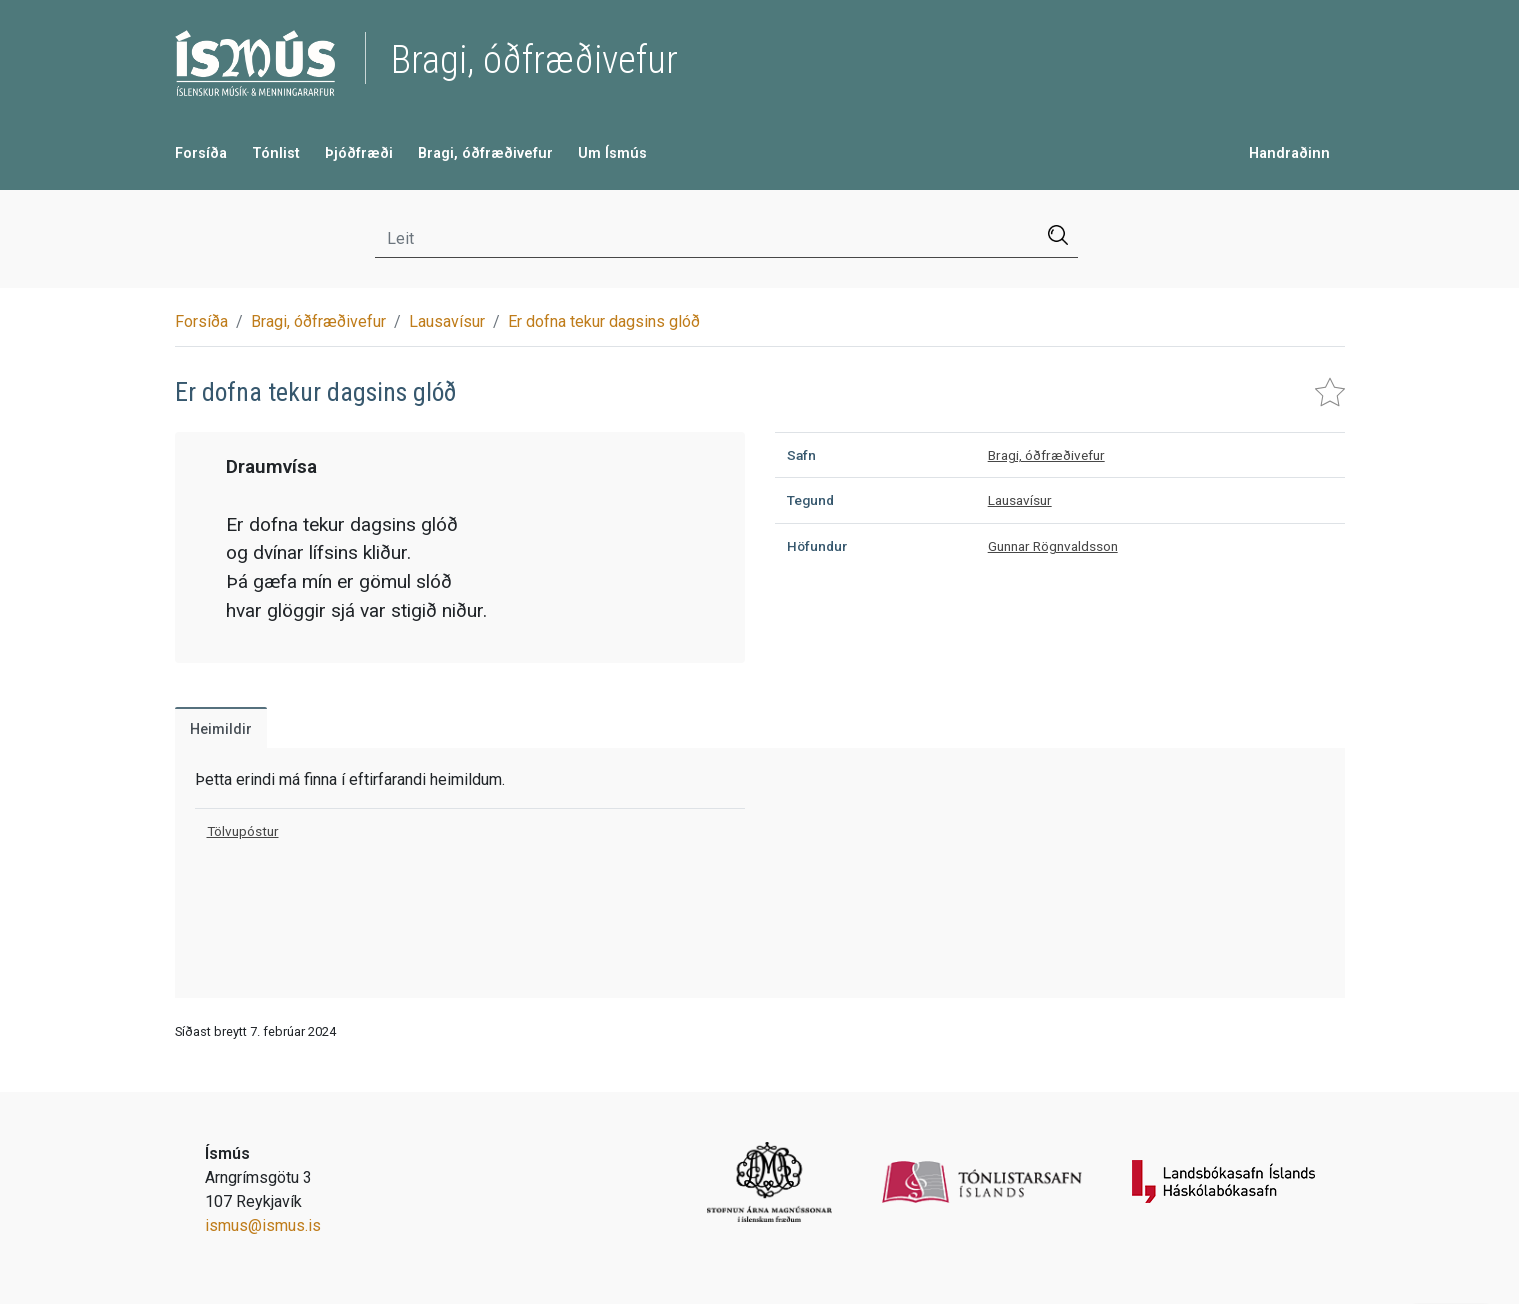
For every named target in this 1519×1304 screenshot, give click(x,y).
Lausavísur (447, 321)
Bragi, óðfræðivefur (485, 153)
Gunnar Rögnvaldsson (1053, 546)
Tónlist (276, 153)
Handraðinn (1289, 153)
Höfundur (817, 546)
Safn (801, 455)
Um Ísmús (612, 153)
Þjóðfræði (359, 153)
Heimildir (221, 729)
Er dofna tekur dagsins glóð (604, 321)
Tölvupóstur (243, 831)
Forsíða (201, 153)
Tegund (810, 500)
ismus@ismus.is (263, 1225)
